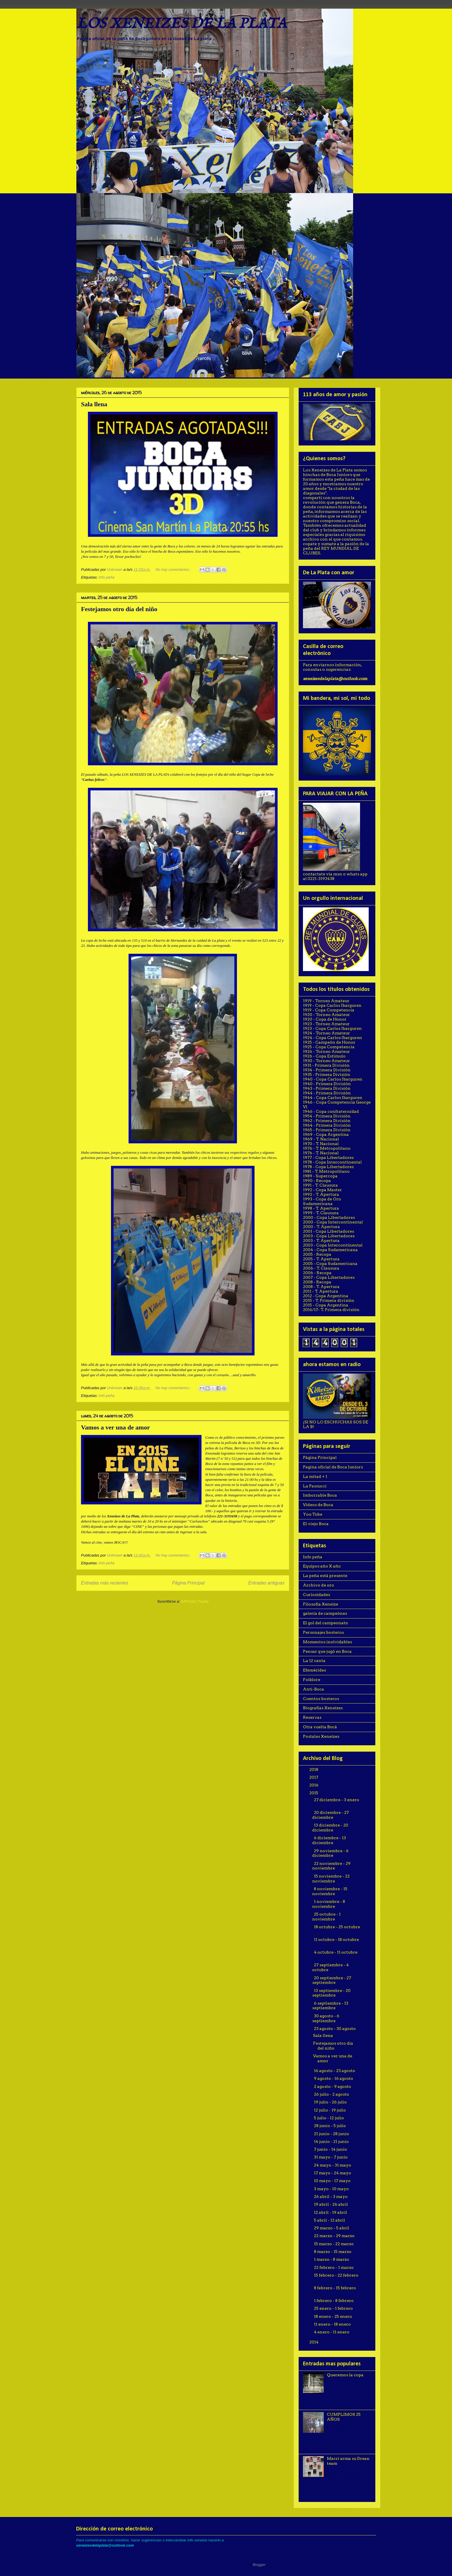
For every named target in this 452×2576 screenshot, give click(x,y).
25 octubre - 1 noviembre (326, 1916)
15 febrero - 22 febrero (336, 2275)
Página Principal (188, 1582)
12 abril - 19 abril (331, 2212)
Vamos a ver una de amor (115, 1427)
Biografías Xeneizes (323, 1708)
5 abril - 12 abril (330, 2220)
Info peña (106, 577)
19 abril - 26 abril (331, 2204)
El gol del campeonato (325, 1623)
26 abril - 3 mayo (331, 2196)
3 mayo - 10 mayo (332, 2188)
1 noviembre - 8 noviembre (328, 1904)
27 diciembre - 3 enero (336, 1799)
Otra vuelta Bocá (320, 1727)
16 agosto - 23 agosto (335, 2070)
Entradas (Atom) (194, 1601)
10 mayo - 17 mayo (332, 2180)
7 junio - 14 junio (331, 2149)
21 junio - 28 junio (332, 2133)
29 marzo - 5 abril (332, 2228)
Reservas (312, 1717)
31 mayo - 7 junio (331, 2157)
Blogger (259, 2564)
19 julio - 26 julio (331, 2102)
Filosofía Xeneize (320, 1604)
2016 (314, 1785)
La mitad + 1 (315, 1476)
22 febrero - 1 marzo (334, 2267)
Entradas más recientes (104, 1582)
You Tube (312, 1514)
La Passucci (315, 1486)
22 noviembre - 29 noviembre (331, 1866)
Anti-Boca (313, 1689)
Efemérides (314, 1670)
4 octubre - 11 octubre (335, 1952)
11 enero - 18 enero (333, 2324)
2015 (314, 1793)
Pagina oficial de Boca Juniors (333, 1467)
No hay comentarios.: (173, 569)
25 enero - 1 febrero (334, 2308)
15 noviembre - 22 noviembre (331, 1878)
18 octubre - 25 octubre (337, 1927)
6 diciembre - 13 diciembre (329, 1840)
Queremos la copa (345, 2375)
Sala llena (94, 404)
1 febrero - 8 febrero (334, 2300)
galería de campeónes (325, 1613)
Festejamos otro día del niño (119, 609)
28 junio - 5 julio (330, 2125)
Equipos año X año (322, 1566)
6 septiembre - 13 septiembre (330, 2005)
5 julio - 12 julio (329, 2118)
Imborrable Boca (320, 1495)
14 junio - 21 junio (332, 2141)
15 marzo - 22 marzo (334, 2243)
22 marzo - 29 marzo (334, 2235)
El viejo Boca (316, 1523)
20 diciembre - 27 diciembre (330, 1815)
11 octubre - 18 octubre (336, 1939)
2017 (314, 1777)
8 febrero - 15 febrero (335, 2288)
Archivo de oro (318, 1585)
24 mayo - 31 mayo (333, 2165)
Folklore (311, 1679)
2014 (314, 2342)
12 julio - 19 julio (330, 2110)
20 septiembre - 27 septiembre (331, 1980)
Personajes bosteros (323, 1632)
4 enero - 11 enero (332, 2332)
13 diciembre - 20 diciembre (330, 1827)
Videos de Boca (318, 1504)
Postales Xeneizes (321, 1736)
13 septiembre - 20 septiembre (331, 1993)
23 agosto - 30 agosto (335, 2028)
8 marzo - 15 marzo (333, 2251)
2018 (314, 1769)
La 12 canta (314, 1660)
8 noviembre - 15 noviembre (330, 1891)
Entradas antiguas (266, 1582)
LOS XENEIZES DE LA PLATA (181, 24)
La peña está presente (325, 1575)
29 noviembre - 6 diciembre (330, 1853)
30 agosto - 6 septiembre (326, 2018)
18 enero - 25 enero (333, 2316)
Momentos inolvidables (327, 1642)
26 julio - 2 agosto (332, 2094)
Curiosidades (316, 1594)
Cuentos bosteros (321, 1698)
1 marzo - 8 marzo (332, 2259)
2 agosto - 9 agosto (333, 2086)
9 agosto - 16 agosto (334, 2078)
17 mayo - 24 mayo (333, 2173)
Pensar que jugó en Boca (327, 1651)
